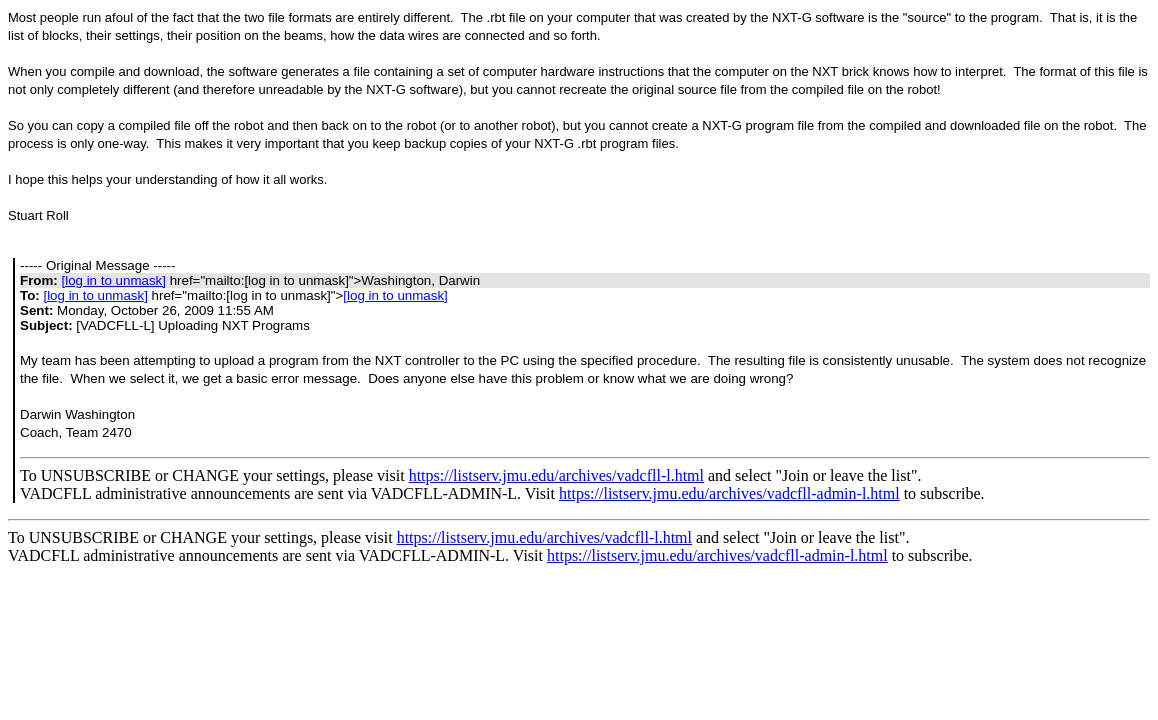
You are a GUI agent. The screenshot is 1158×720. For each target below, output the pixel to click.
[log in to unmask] (113, 280)
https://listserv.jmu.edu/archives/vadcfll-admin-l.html (729, 493)
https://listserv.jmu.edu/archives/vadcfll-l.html (556, 475)
